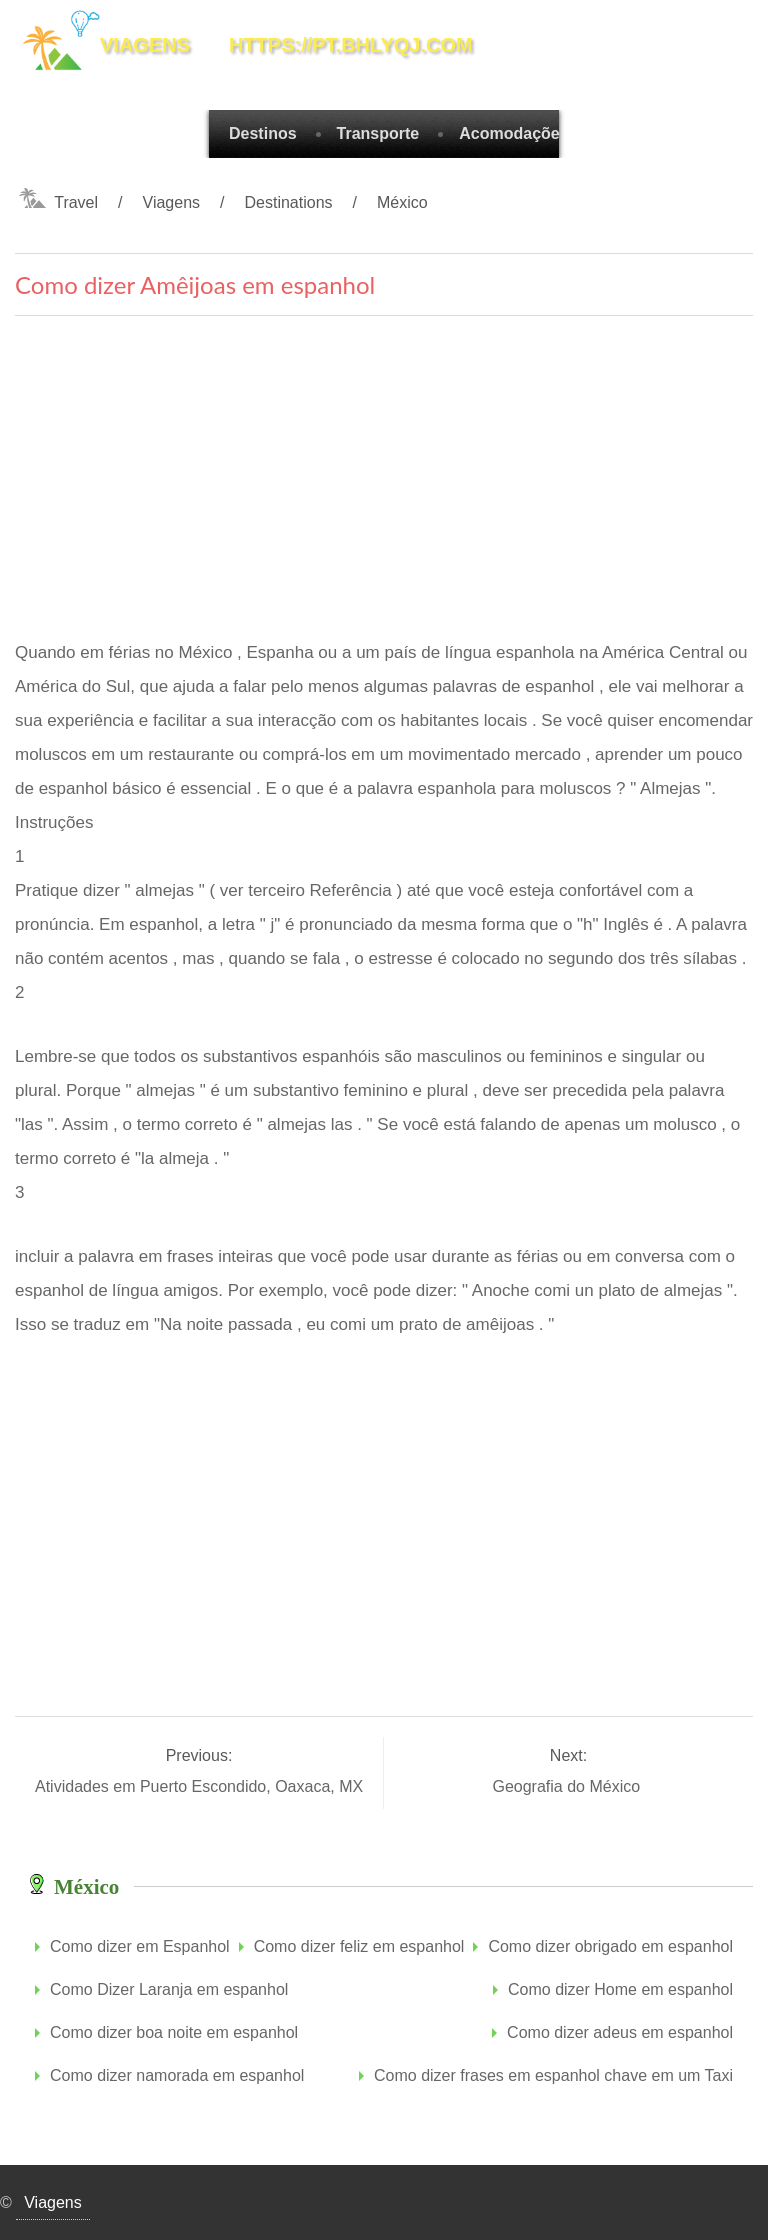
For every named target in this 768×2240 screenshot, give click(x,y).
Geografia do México (568, 1786)
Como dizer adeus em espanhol (620, 2032)
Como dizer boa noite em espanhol (174, 2032)
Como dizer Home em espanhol (620, 1989)
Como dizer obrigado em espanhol (610, 1946)
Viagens (172, 202)
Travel (76, 202)
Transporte (378, 133)
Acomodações (513, 133)
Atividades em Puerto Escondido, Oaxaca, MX (201, 1786)
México (402, 202)
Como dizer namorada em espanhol (177, 2075)
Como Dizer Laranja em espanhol (169, 1989)
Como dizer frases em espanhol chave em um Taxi (553, 2075)
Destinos (263, 133)
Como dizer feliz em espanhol (359, 1946)
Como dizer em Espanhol (140, 1946)
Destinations (289, 202)
